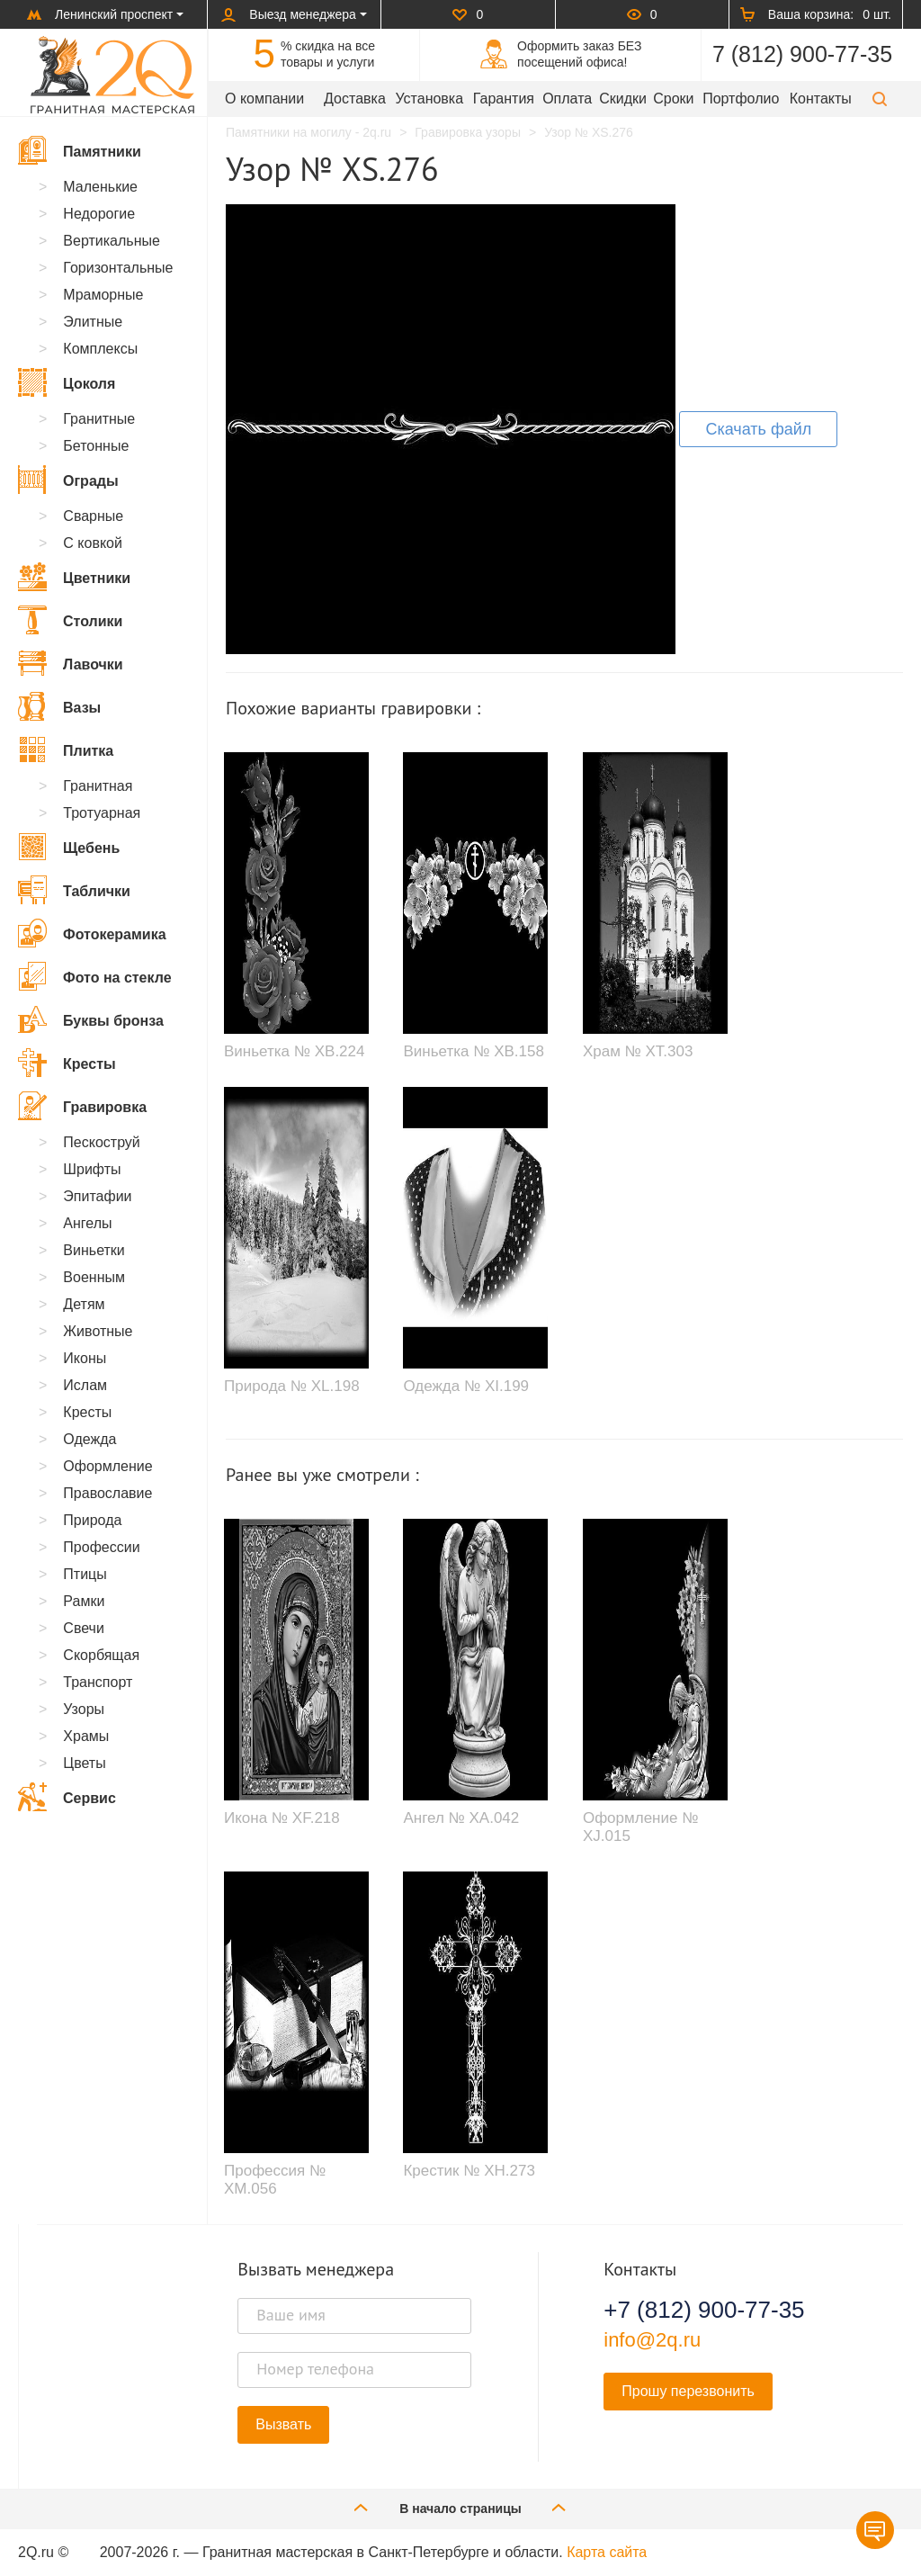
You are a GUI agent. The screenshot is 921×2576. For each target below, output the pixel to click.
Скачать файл (758, 429)
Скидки (623, 98)
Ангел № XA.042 (461, 1818)
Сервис (67, 1796)
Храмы (86, 1736)
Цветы (84, 1763)
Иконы (84, 1358)
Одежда (89, 1439)
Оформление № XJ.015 (640, 1826)
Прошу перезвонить (688, 2391)
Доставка (355, 98)
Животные (97, 1331)
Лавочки (70, 663)
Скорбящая (101, 1655)
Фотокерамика (92, 933)
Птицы (84, 1574)
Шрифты (92, 1169)
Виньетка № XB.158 (473, 1051)
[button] (879, 98)
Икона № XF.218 (282, 1818)
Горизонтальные (118, 267)
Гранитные (99, 418)
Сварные (93, 516)
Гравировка (82, 1105)
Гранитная (97, 786)
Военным (94, 1277)
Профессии (101, 1547)
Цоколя (66, 382)
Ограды (68, 479)
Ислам (85, 1385)
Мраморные (103, 294)
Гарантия (503, 98)
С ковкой (92, 543)
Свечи (83, 1628)
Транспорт (97, 1682)
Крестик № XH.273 (468, 2170)
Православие (107, 1493)
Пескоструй (101, 1142)
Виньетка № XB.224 (294, 1051)
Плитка (65, 749)
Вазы (59, 706)
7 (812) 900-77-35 (802, 54)
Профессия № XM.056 (275, 2179)
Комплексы (100, 348)
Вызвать (283, 2424)
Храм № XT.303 (638, 1051)
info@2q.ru (652, 2340)
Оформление (107, 1466)
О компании (264, 98)
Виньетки (93, 1250)
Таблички (74, 889)
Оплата (567, 98)
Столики (70, 620)
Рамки (83, 1601)
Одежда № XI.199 (466, 1386)
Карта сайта (607, 2552)
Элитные (92, 321)
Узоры (83, 1709)
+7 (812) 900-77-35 (704, 2309)
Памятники (79, 150)
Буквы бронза (91, 1019)
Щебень (69, 846)
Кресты (67, 1062)
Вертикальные (111, 240)
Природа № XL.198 (292, 1386)
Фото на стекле (95, 976)
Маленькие (100, 186)
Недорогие (99, 213)
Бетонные (96, 445)
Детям (83, 1304)
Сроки (673, 98)
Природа (92, 1520)
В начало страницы (460, 2507)
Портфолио (740, 98)
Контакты (821, 98)
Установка (429, 98)
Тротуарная (101, 813)
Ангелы (87, 1223)
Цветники (74, 576)
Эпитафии (97, 1196)
